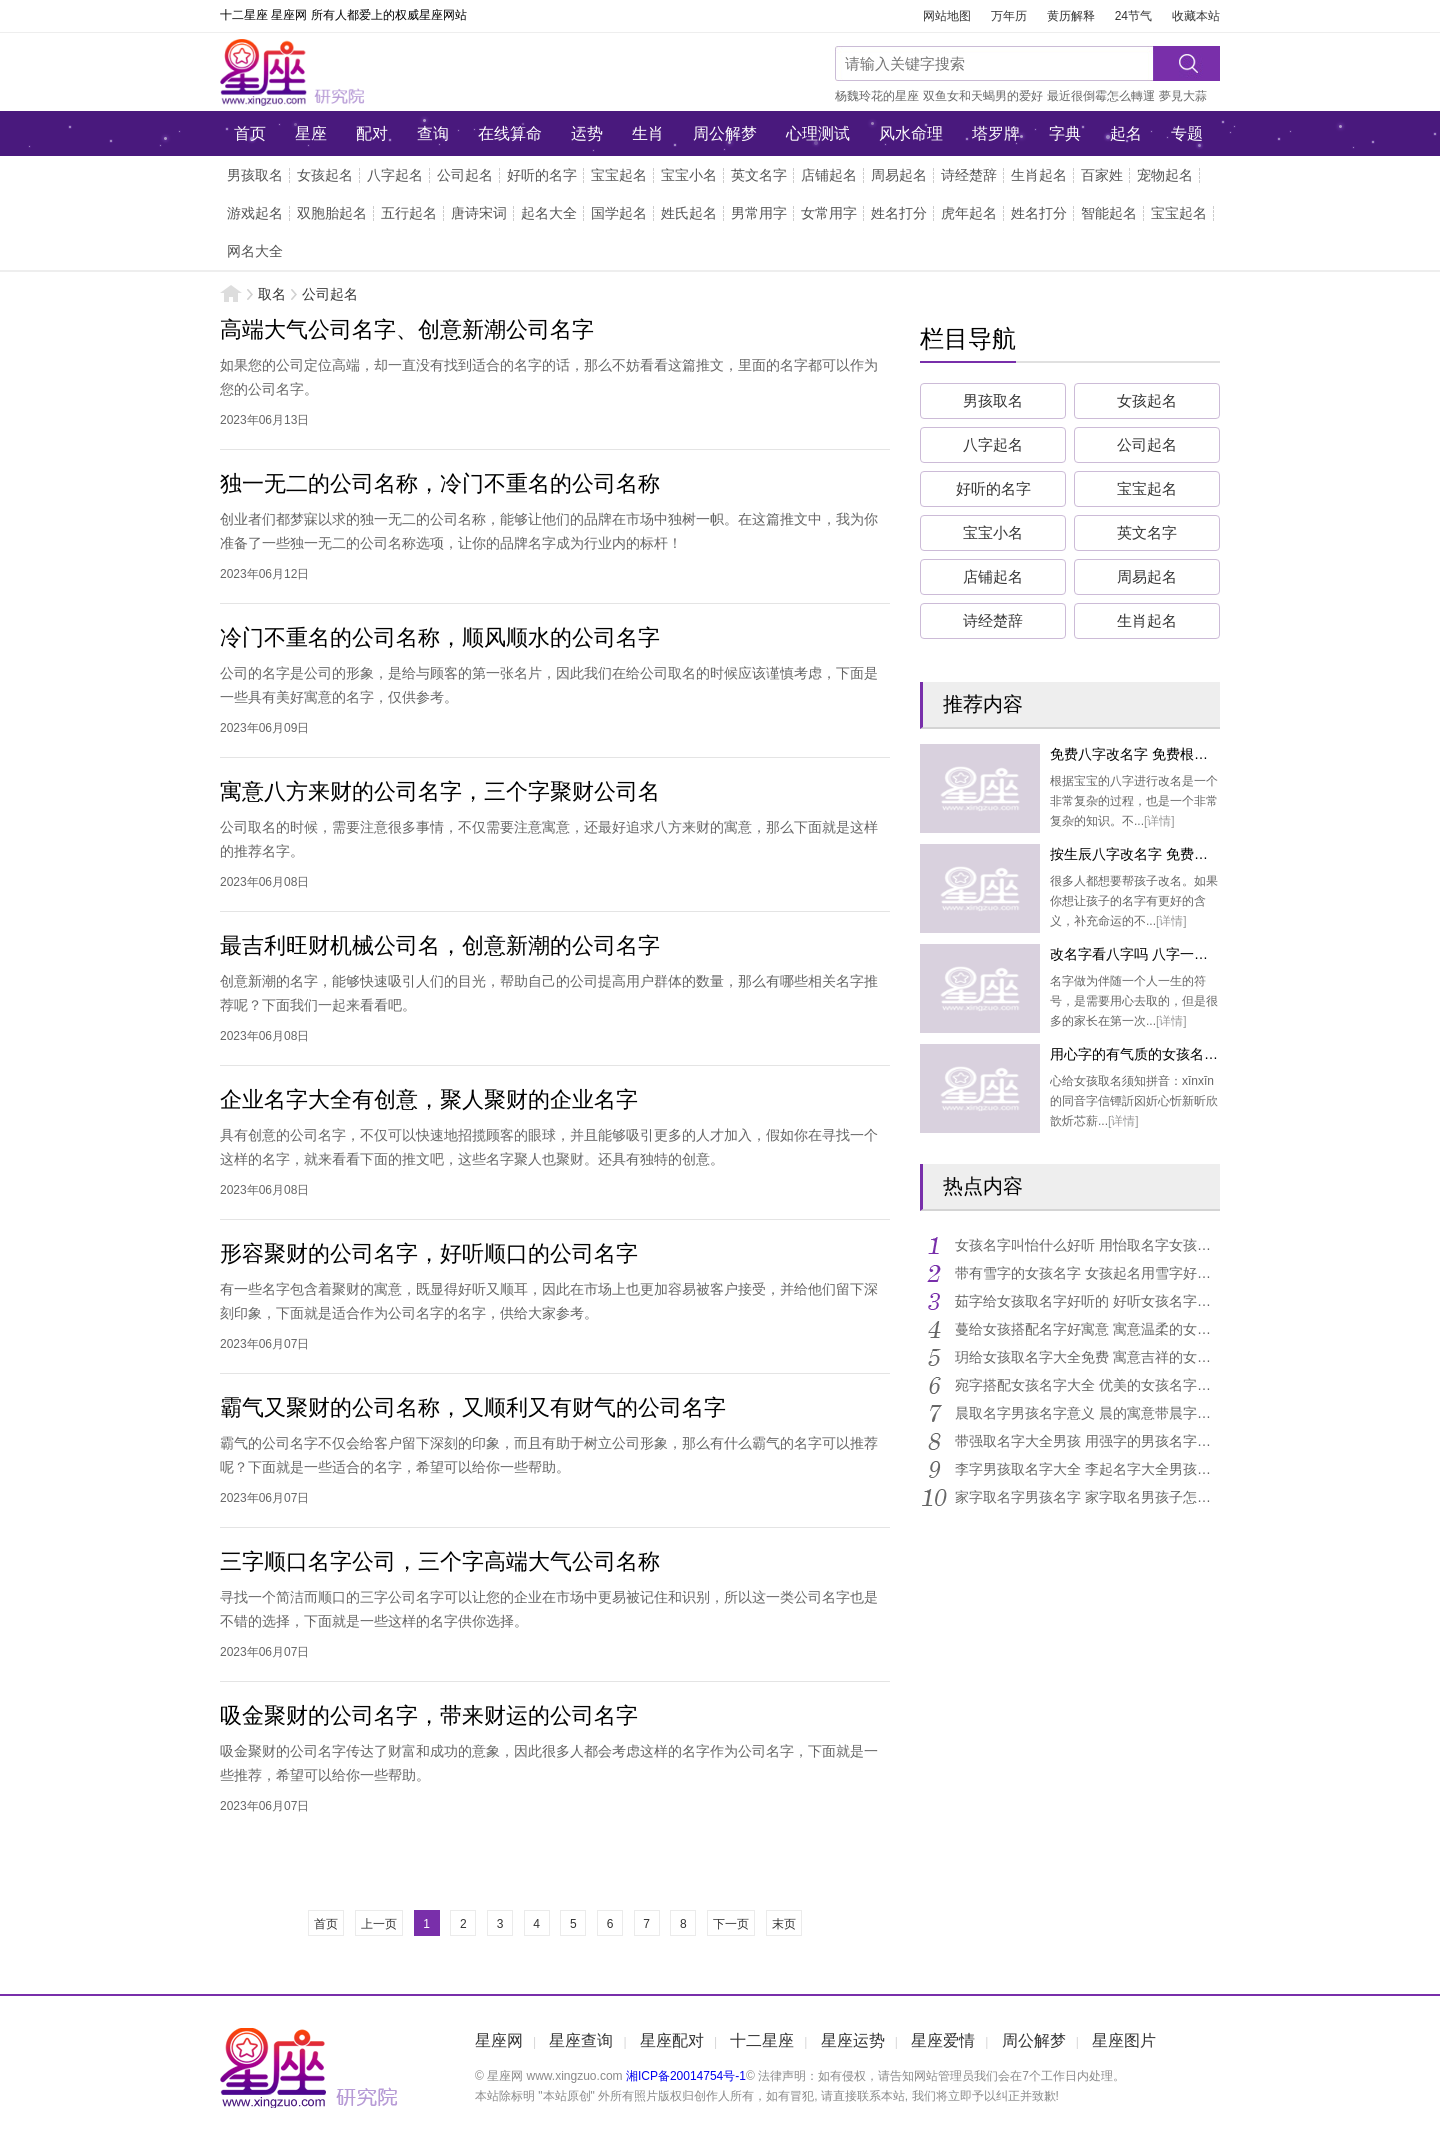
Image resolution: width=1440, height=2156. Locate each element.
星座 (311, 133)
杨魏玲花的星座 (877, 96)
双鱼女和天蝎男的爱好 (983, 96)
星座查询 (581, 2040)
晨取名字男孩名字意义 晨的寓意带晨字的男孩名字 (1087, 1413)
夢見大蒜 (1183, 96)
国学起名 (619, 213)
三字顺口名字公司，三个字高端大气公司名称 (440, 1561)
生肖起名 (1039, 175)
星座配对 (672, 2040)
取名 (272, 294)
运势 (587, 133)
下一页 (731, 1924)
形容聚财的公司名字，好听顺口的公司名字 (429, 1253)
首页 (250, 133)
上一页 (379, 1924)
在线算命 (510, 133)
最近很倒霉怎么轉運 (1101, 96)
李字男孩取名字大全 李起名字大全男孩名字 (1087, 1469)
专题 (1187, 133)
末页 (784, 1924)
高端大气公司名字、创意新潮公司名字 (407, 329)
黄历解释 (1071, 16)
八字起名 (395, 175)
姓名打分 (899, 213)
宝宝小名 (689, 175)
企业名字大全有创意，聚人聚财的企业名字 (429, 1099)
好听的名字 (542, 175)
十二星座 (762, 2040)
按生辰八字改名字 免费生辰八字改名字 (1171, 854)
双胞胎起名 (332, 213)
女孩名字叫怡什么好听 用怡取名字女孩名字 (1087, 1245)
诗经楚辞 (969, 175)
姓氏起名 (689, 213)
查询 (433, 133)
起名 (1126, 133)
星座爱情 (943, 2040)
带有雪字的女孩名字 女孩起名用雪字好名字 (1087, 1273)
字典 (1065, 133)
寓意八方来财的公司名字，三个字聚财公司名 (440, 791)
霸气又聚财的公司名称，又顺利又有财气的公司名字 (473, 1407)
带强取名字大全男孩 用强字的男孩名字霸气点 (1087, 1441)
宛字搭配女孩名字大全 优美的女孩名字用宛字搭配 (1087, 1385)
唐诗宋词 (479, 213)
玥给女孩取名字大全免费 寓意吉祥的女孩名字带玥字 (1087, 1357)
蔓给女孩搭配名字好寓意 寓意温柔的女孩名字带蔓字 (1087, 1329)
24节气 (1133, 16)
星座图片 (1124, 2040)
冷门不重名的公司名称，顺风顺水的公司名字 (440, 637)
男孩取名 (255, 175)
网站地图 (947, 16)
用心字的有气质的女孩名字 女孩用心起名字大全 (1199, 1054)
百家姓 (1102, 175)
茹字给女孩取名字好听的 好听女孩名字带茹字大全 (1087, 1301)
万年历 (1009, 16)
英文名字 (759, 175)
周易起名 (899, 175)
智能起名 (1109, 213)
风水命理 (911, 133)
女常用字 (829, 213)
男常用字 (759, 213)
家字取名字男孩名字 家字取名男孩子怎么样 (1087, 1497)
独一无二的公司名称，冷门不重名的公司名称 (440, 483)
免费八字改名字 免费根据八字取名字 (1164, 754)
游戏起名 (255, 213)
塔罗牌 (996, 133)
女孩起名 (325, 175)
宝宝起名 (619, 175)
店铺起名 (829, 175)
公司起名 (465, 175)
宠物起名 (1165, 175)
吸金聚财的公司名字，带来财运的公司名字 (429, 1715)
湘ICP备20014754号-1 (686, 2076)
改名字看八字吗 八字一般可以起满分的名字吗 (1192, 954)
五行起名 (409, 213)
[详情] (1159, 821)
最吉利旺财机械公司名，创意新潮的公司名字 (440, 945)
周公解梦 (725, 133)
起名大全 (549, 213)
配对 (372, 133)
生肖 (648, 133)
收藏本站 (1196, 16)
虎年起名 (969, 213)
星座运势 (853, 2040)
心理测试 (818, 133)
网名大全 (255, 251)
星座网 (355, 72)
